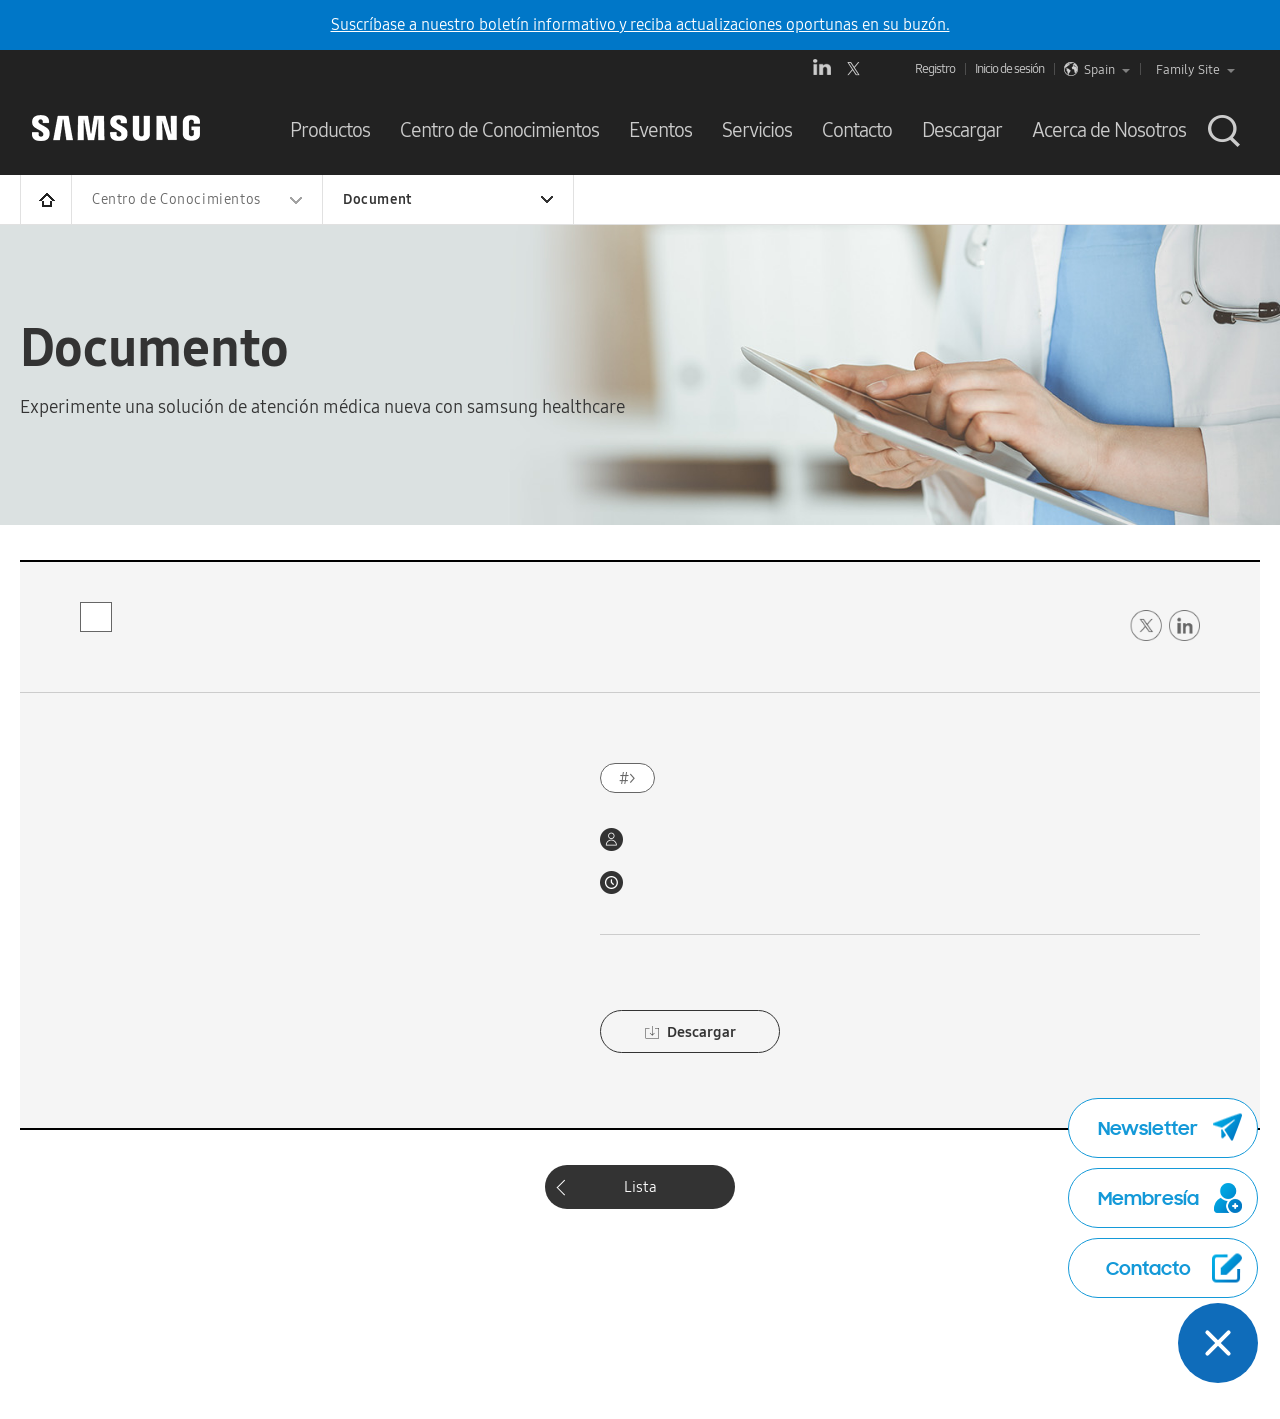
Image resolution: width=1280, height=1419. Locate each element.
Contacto (857, 130)
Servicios (757, 130)
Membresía (1170, 1198)
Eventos (660, 130)
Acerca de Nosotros (1109, 130)
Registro (935, 69)
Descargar (962, 130)
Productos (330, 130)
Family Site (1195, 70)
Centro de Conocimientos (499, 130)
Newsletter (1170, 1128)
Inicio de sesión (1009, 69)
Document (377, 199)
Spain (1107, 70)
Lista (640, 1187)
